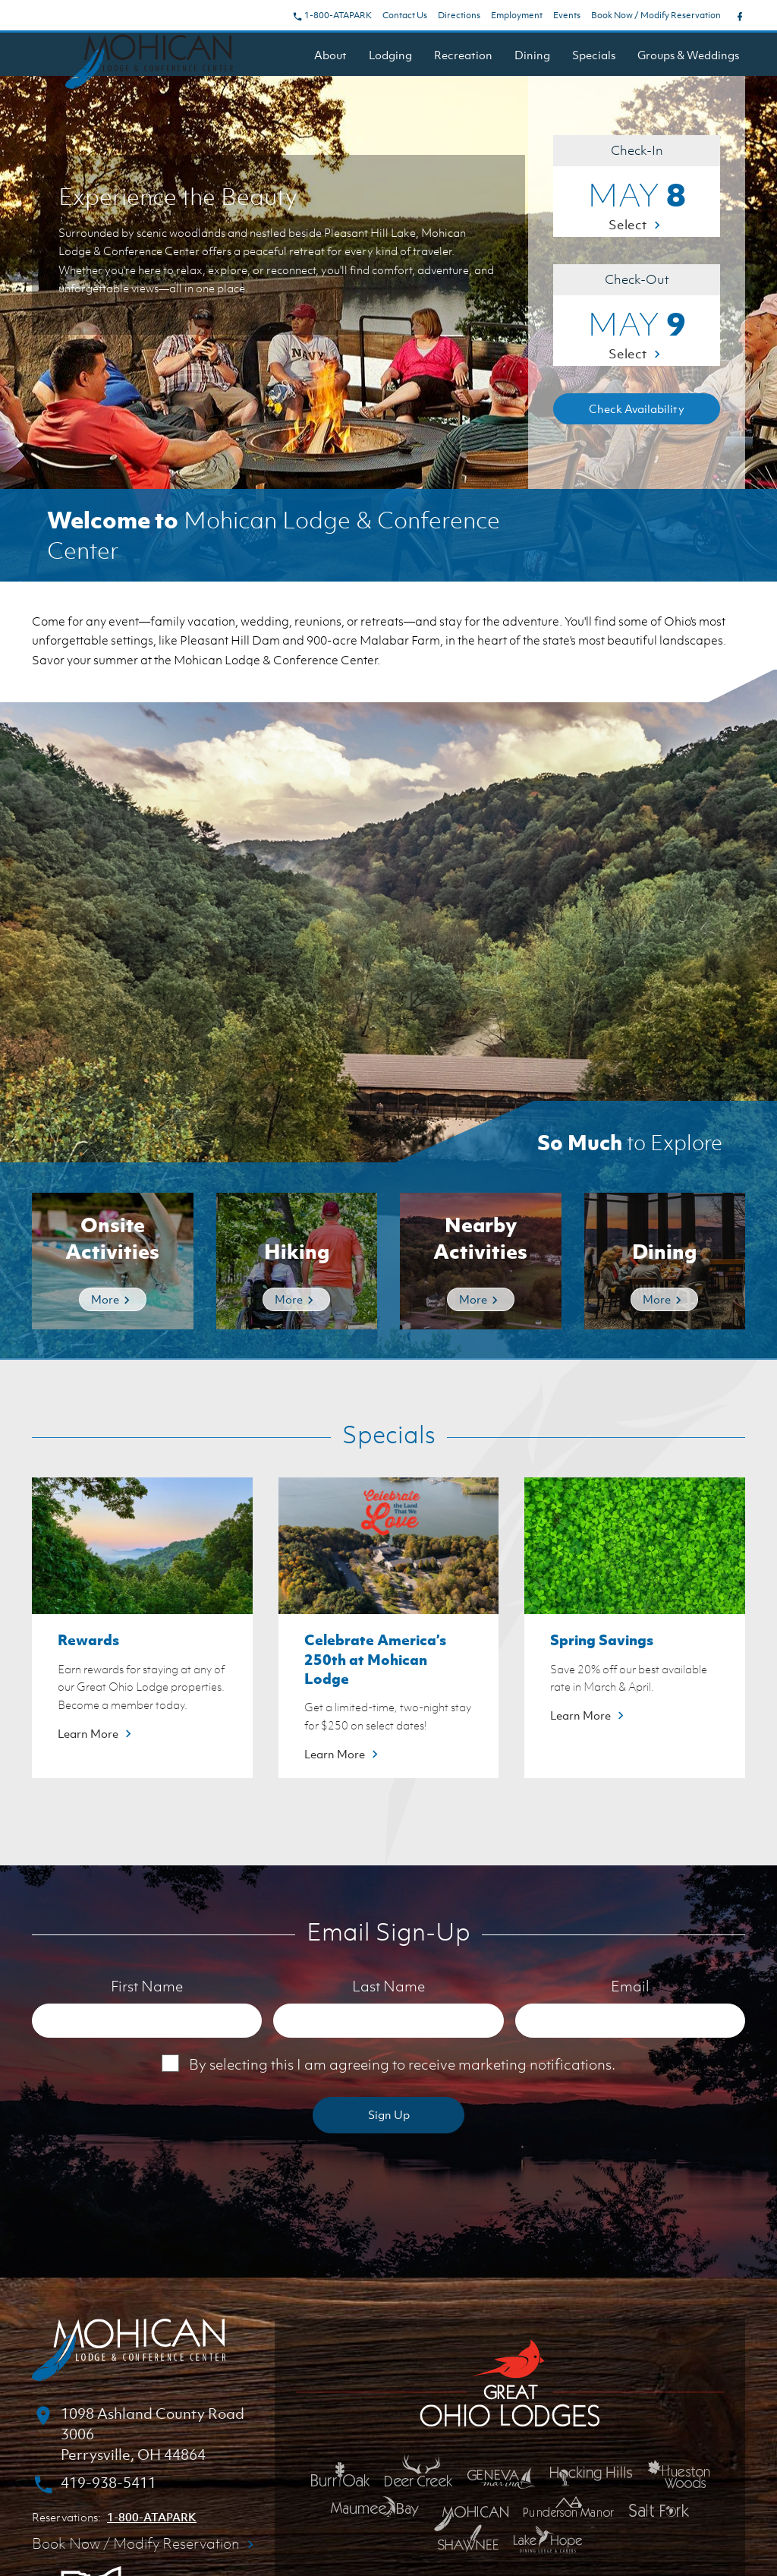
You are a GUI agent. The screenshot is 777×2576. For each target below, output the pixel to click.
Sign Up (389, 2114)
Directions (459, 15)
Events (566, 15)
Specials (593, 54)
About (330, 54)
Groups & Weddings (688, 54)
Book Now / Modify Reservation (656, 15)
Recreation (463, 54)
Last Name (388, 1985)
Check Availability (636, 408)
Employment (517, 15)
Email (630, 1985)
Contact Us (404, 15)
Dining (532, 54)
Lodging (390, 54)
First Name (147, 1985)
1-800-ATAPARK (332, 15)
